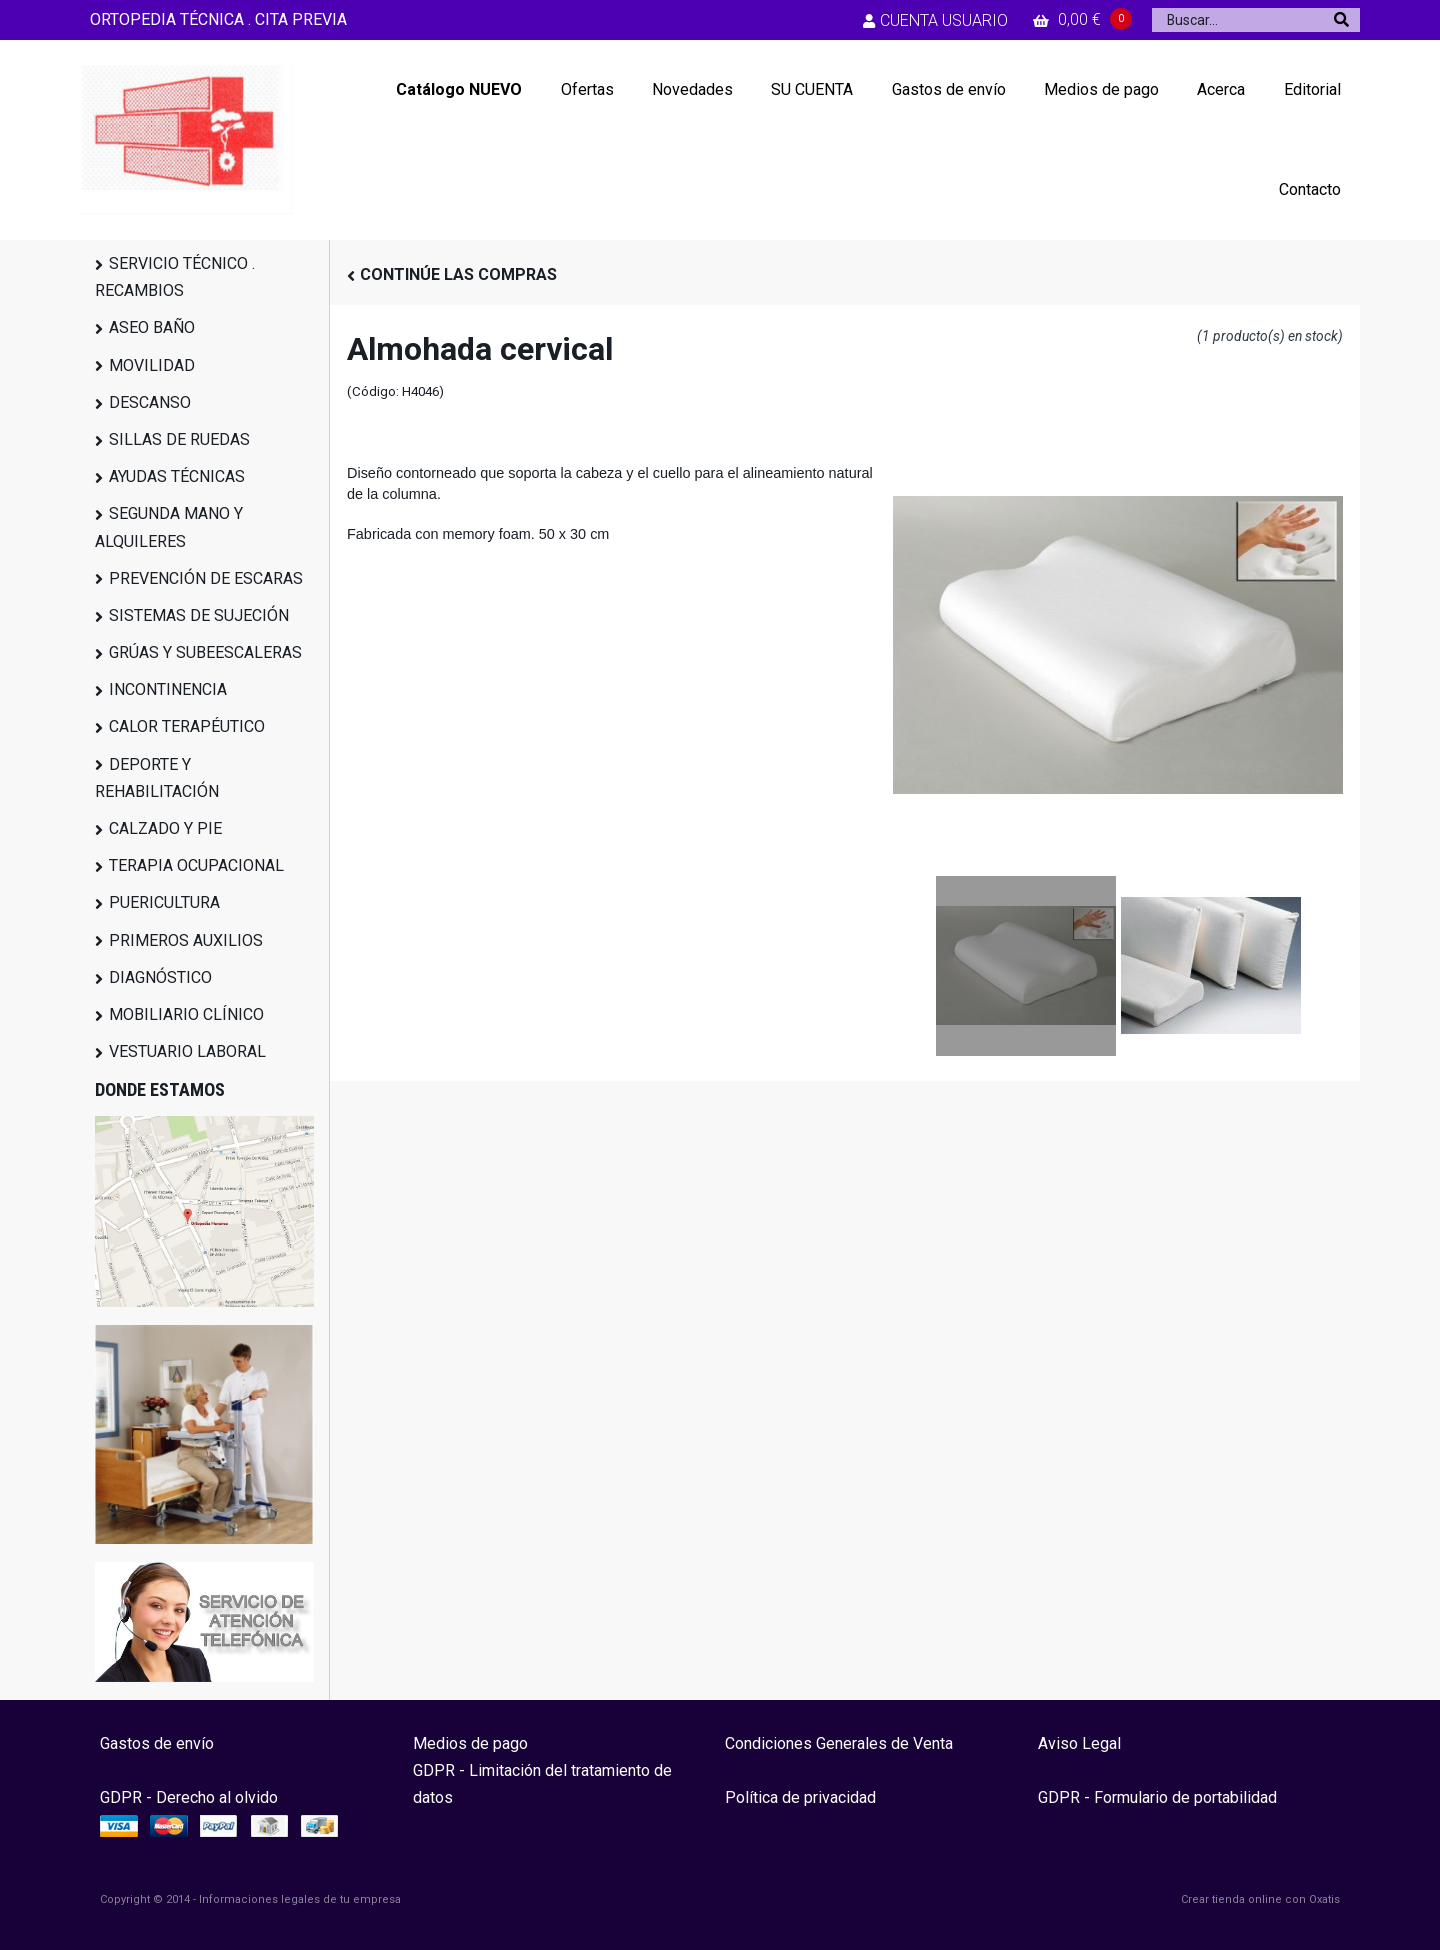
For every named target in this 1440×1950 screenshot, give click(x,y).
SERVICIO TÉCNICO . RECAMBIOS (175, 277)
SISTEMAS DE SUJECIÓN (199, 615)
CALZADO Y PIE (165, 828)
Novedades (692, 89)
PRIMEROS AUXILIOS (186, 940)
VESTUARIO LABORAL (187, 1051)
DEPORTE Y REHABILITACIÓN (157, 778)
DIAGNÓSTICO (160, 977)
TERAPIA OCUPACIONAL (196, 865)
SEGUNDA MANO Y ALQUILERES (169, 527)
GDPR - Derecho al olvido (189, 1797)
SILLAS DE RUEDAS (179, 439)
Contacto (1310, 189)
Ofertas (587, 89)
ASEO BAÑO (152, 327)
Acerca (1221, 89)
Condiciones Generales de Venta (839, 1743)
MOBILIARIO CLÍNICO (186, 1014)
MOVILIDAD (152, 365)
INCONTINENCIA (168, 689)
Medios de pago (1101, 89)
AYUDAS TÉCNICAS (177, 476)
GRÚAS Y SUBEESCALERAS (205, 652)
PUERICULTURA (164, 902)
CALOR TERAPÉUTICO (187, 726)
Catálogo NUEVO (459, 89)
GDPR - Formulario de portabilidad (1157, 1797)
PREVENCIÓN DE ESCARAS (206, 578)
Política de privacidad (800, 1797)
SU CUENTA (812, 89)
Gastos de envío (949, 89)
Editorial (1312, 89)
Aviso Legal (1079, 1743)
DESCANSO (150, 402)
